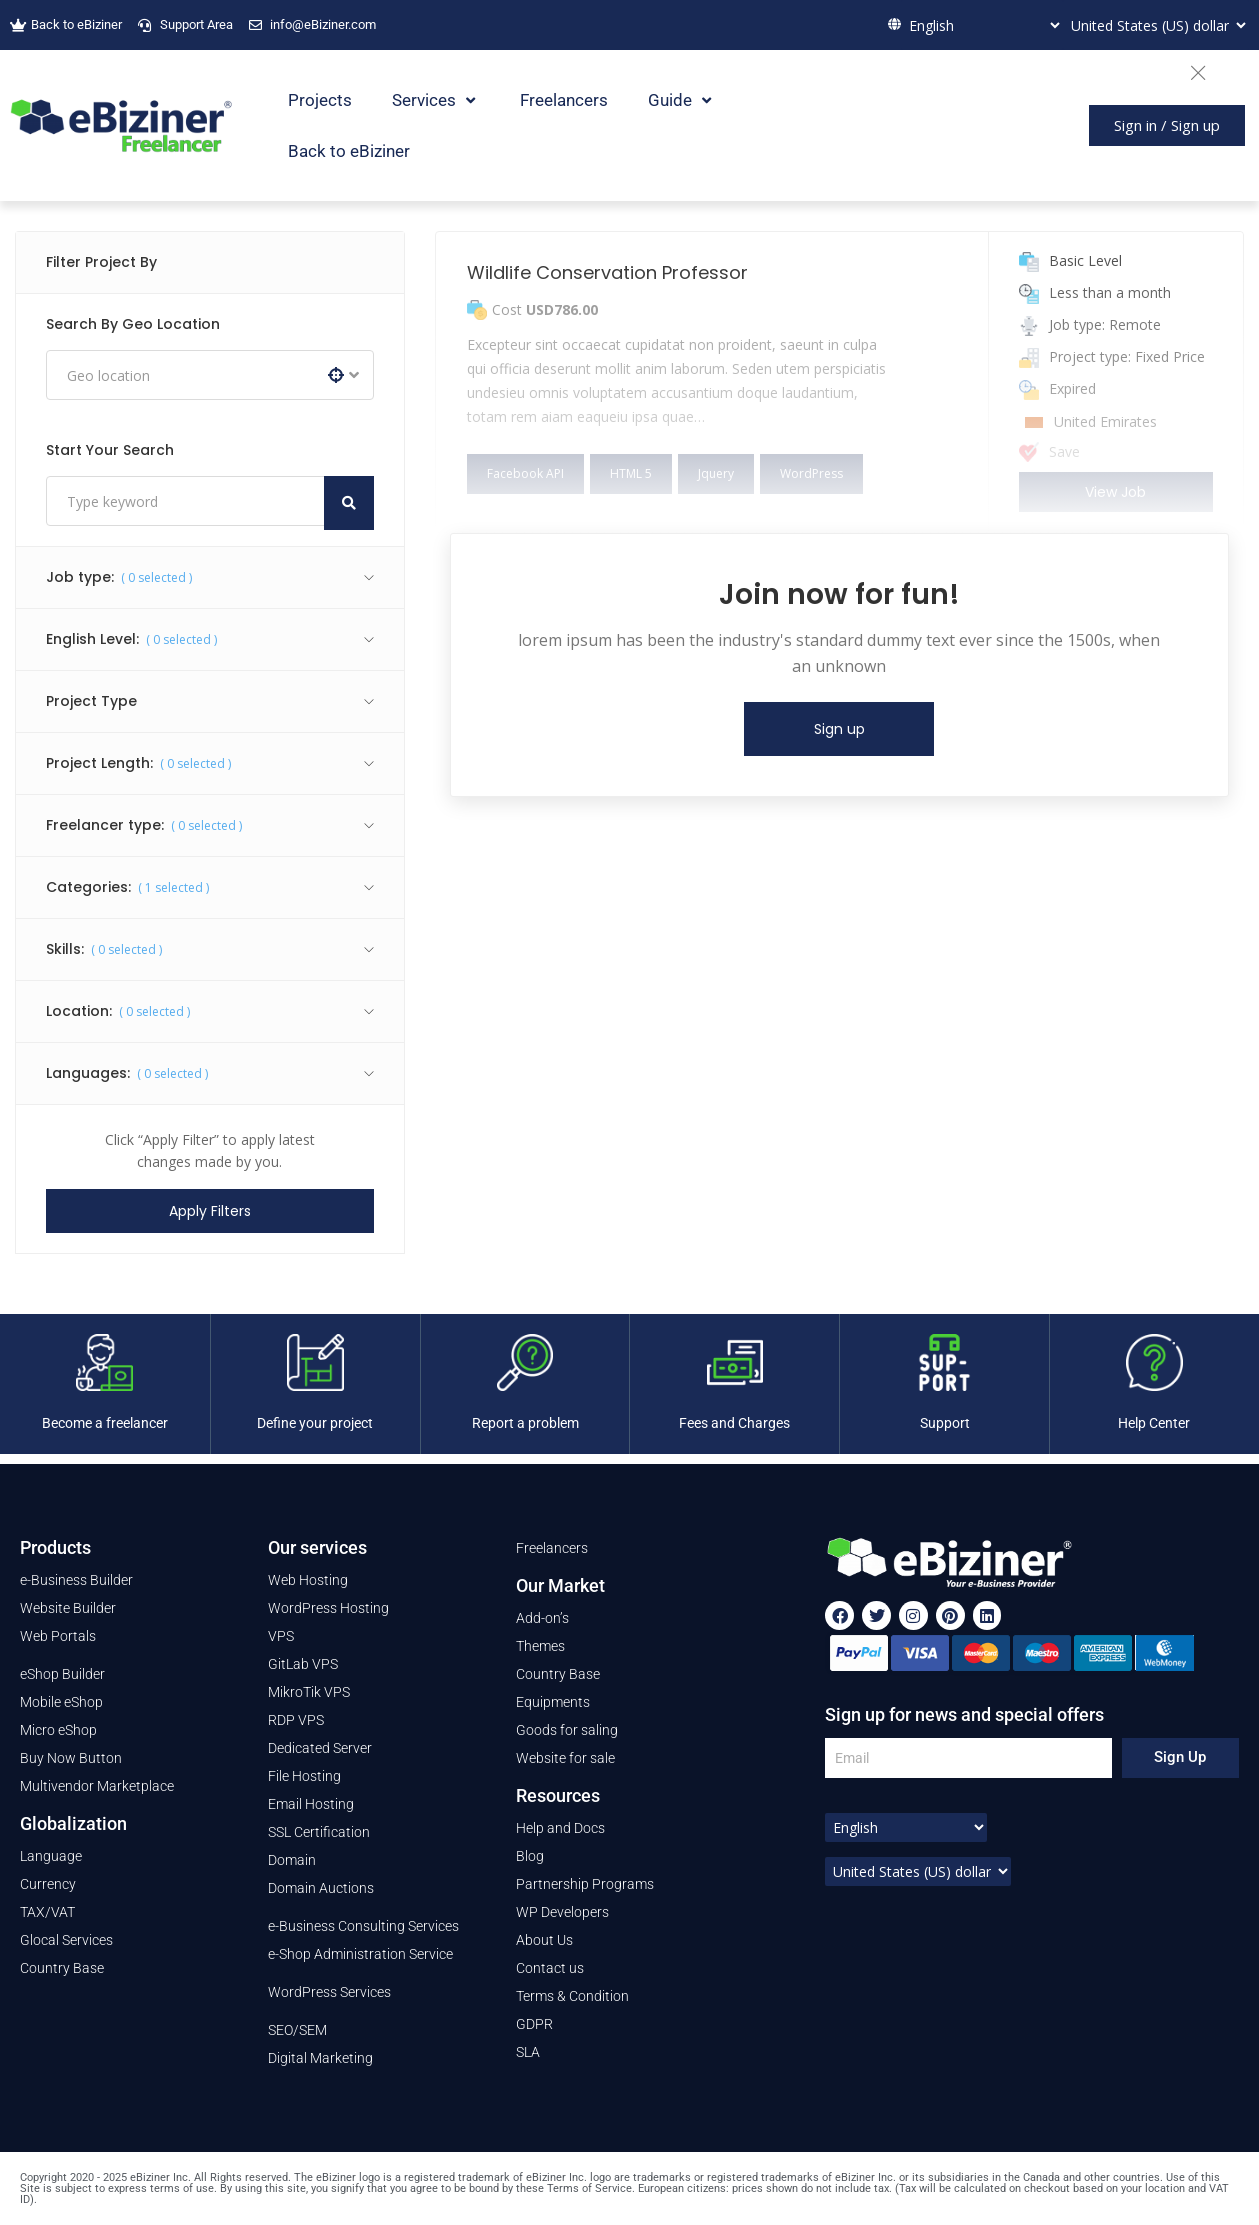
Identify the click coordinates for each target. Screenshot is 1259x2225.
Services (436, 100)
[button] (1167, 125)
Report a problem (525, 1423)
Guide (682, 100)
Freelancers (564, 100)
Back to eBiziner (349, 151)
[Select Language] (982, 25)
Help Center (1154, 1423)
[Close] (1208, 70)
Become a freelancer (105, 1423)
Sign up (839, 729)
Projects (320, 100)
